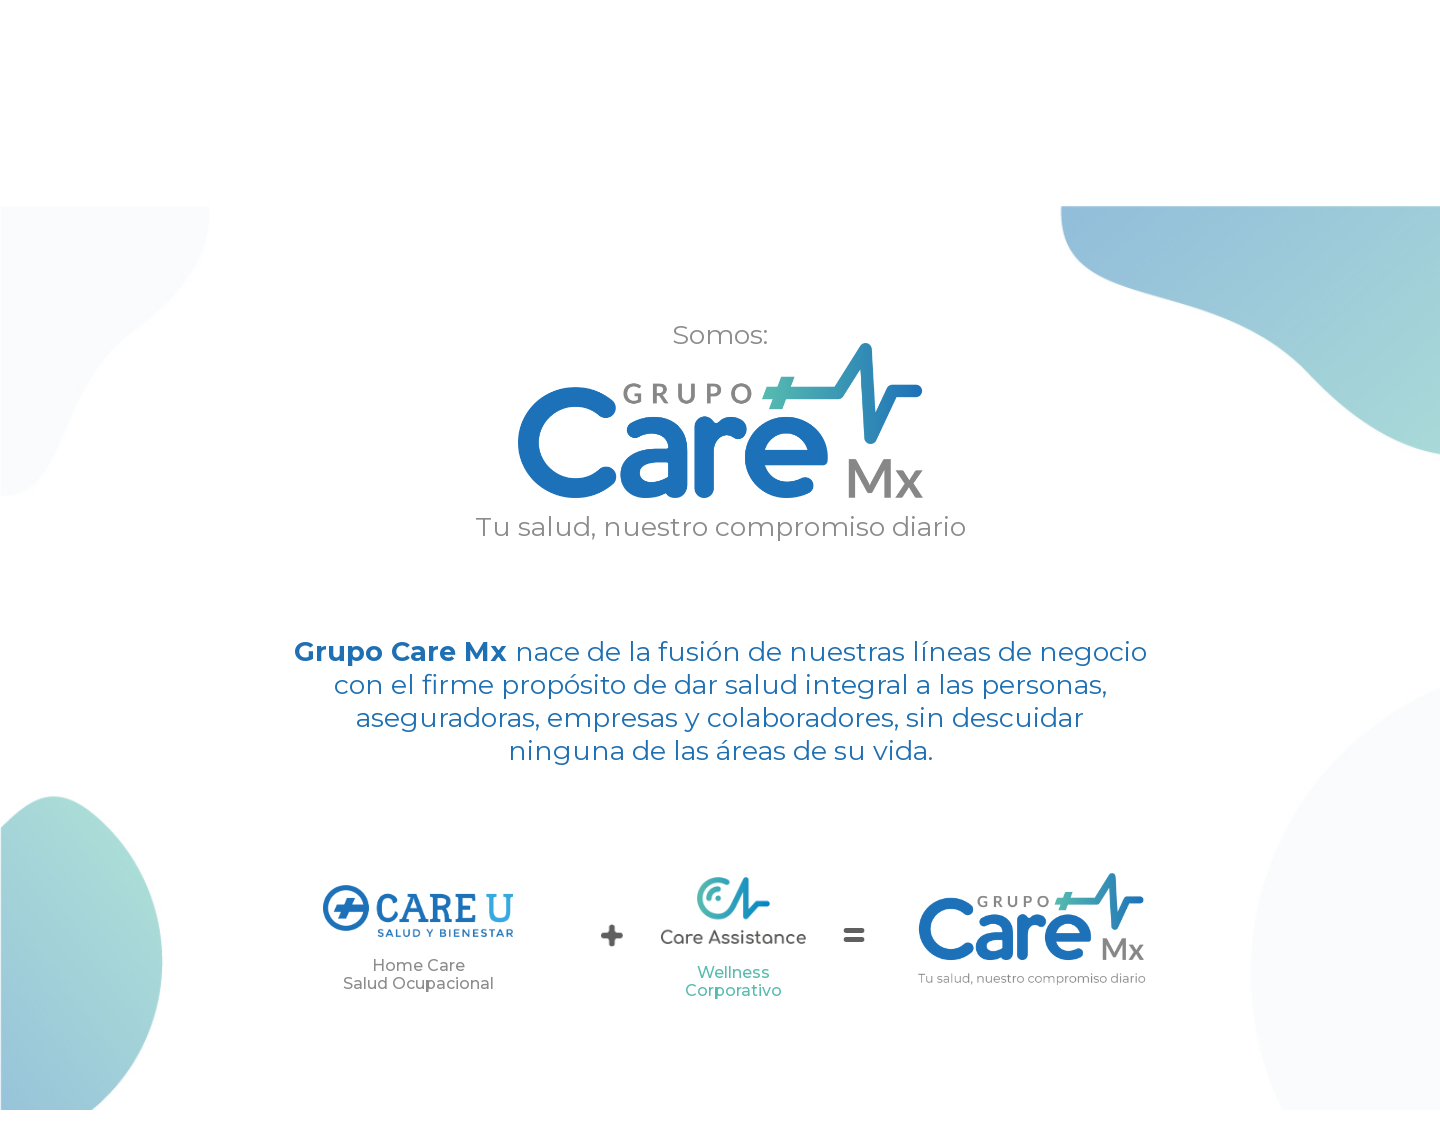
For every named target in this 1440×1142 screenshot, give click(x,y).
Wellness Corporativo (733, 981)
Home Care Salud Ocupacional (418, 974)
